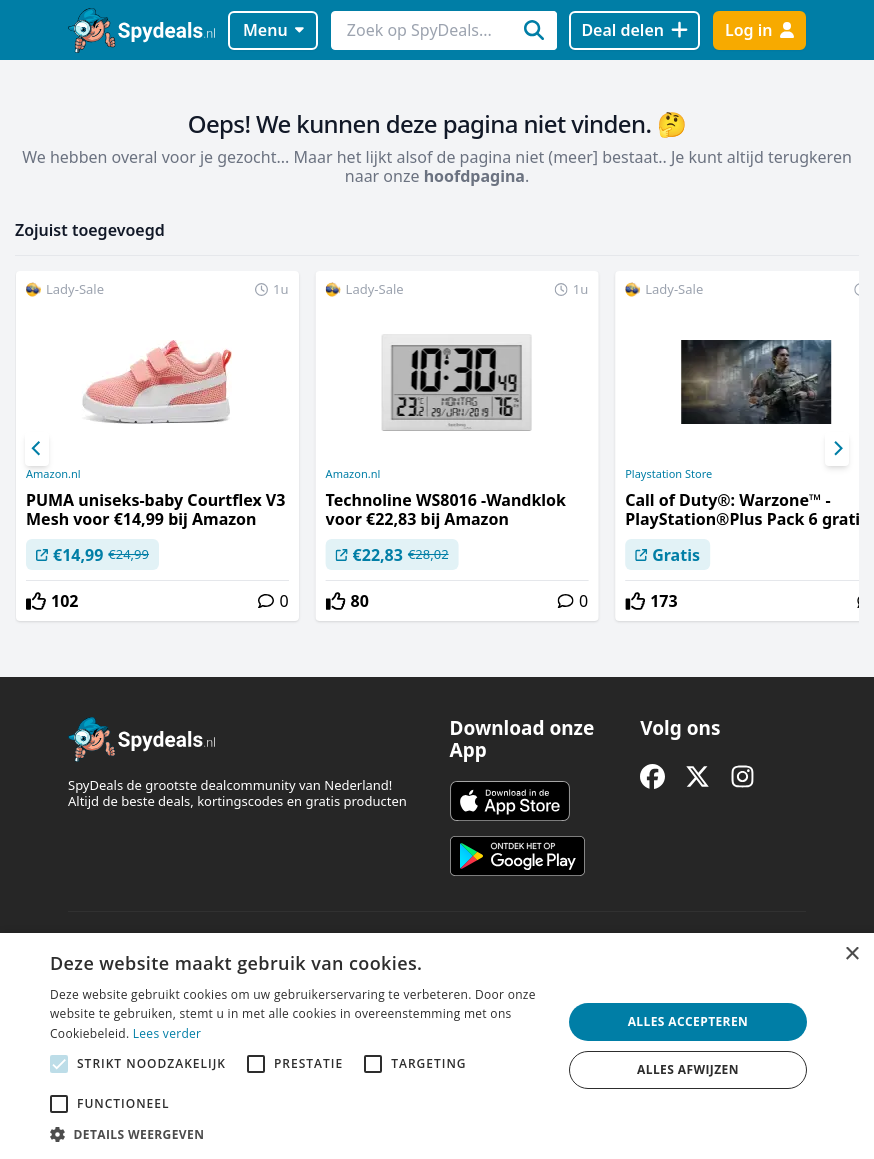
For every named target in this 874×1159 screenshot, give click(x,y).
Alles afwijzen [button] (688, 1069)
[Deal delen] (634, 30)
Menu (273, 30)
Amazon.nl (53, 474)
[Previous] (37, 449)
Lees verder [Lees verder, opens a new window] (167, 1033)
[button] (298, 1134)
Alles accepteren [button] (688, 1021)
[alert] (437, 1046)
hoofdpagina (474, 176)
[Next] (837, 449)
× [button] (851, 954)
